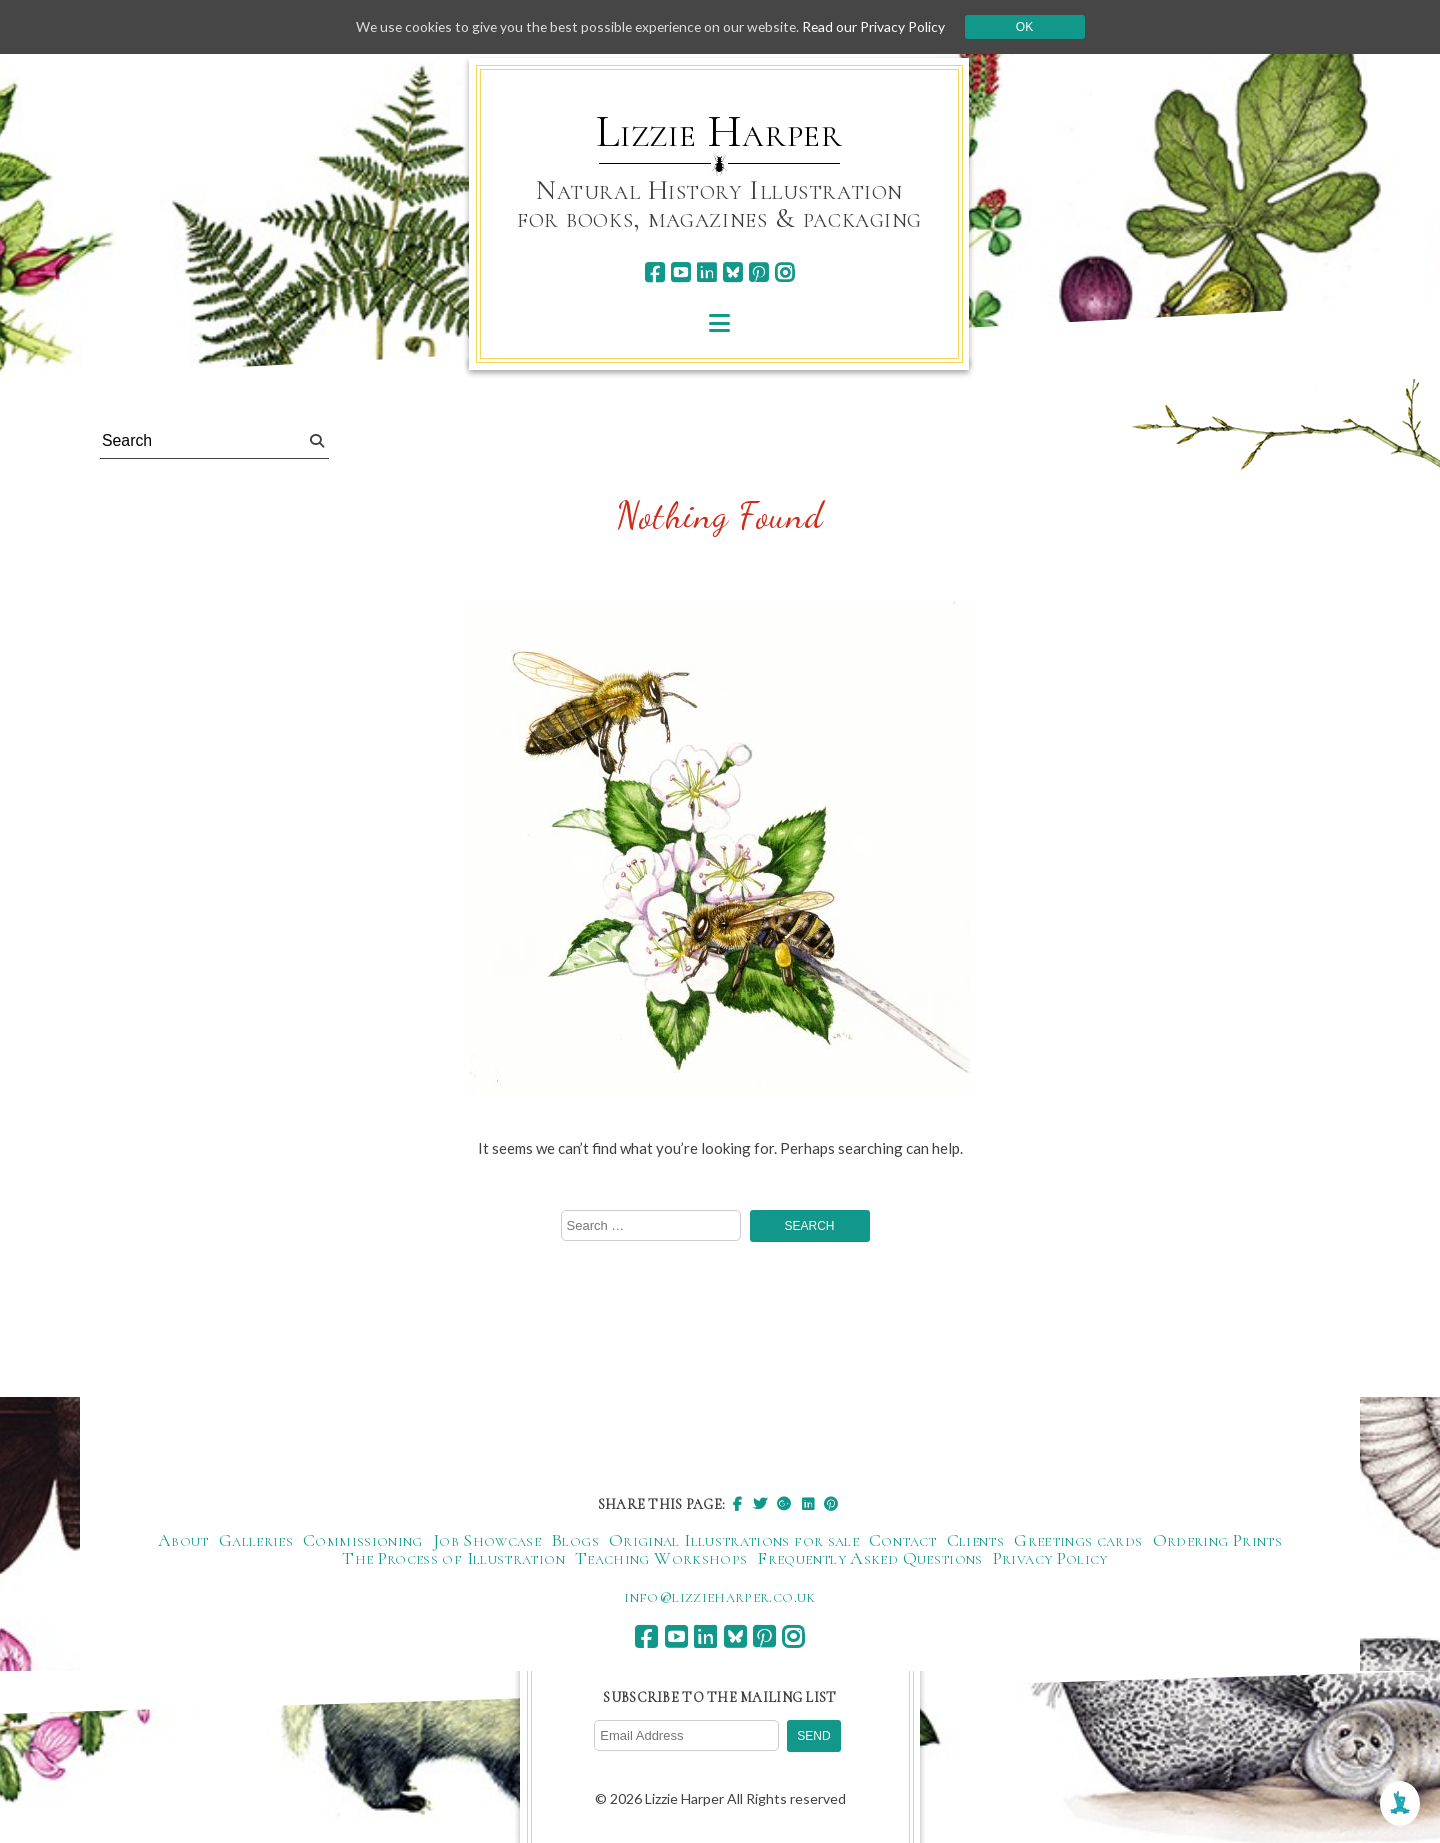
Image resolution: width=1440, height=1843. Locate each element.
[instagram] (784, 272)
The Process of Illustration (453, 1559)
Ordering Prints (1217, 1541)
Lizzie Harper (719, 132)
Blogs (575, 1541)
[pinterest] (758, 272)
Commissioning (363, 1541)
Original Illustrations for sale (734, 1541)
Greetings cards (1078, 1541)
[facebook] (654, 272)
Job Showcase (487, 1541)
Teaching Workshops (661, 1559)
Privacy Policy (1050, 1559)
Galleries (256, 1541)
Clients (976, 1541)
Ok (1031, 27)
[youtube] (680, 272)
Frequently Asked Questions (869, 1559)
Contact (903, 1541)
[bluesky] (732, 272)
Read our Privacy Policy (880, 26)
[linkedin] (706, 272)
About (183, 1541)
